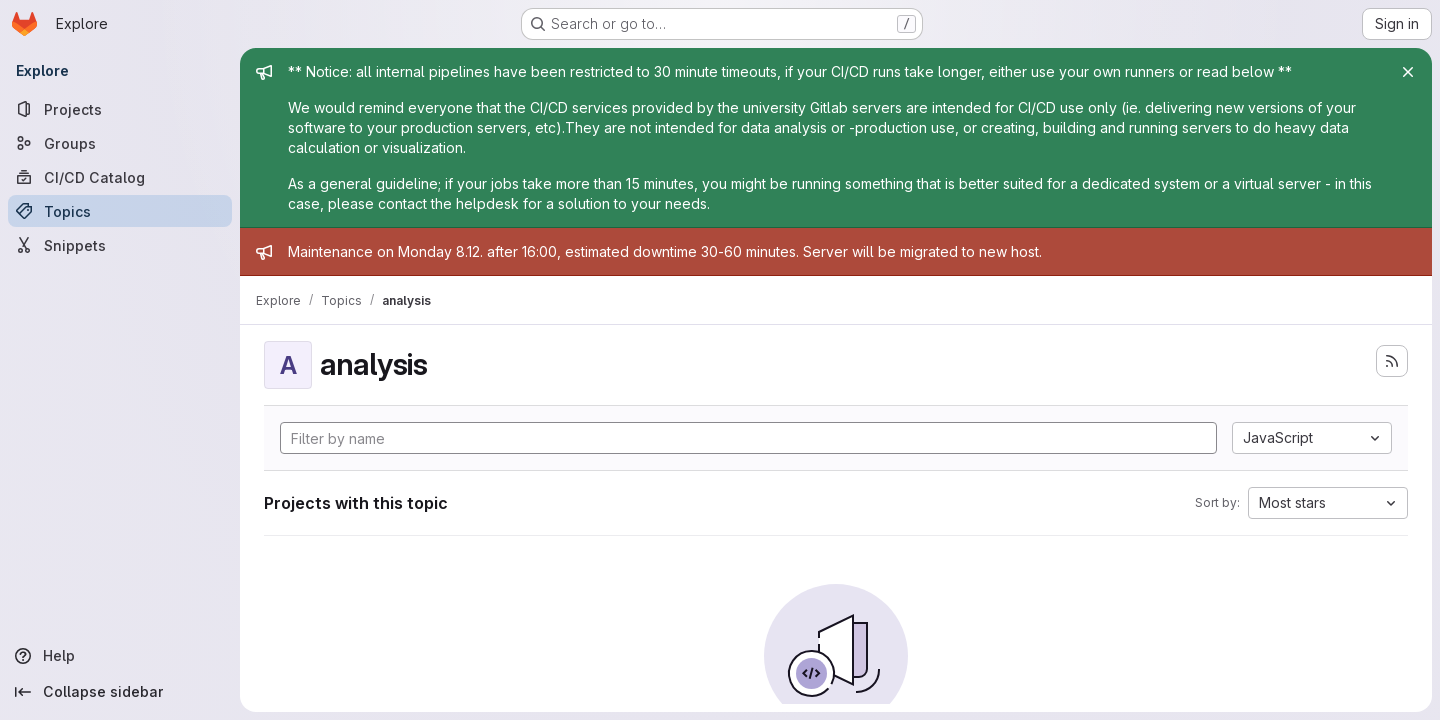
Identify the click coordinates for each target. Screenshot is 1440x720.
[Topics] (120, 211)
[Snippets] (120, 245)
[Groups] (120, 143)
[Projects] (120, 109)
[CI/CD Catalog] (120, 177)
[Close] (1408, 72)
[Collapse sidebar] (120, 692)
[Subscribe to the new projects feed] (1392, 361)
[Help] (120, 656)
